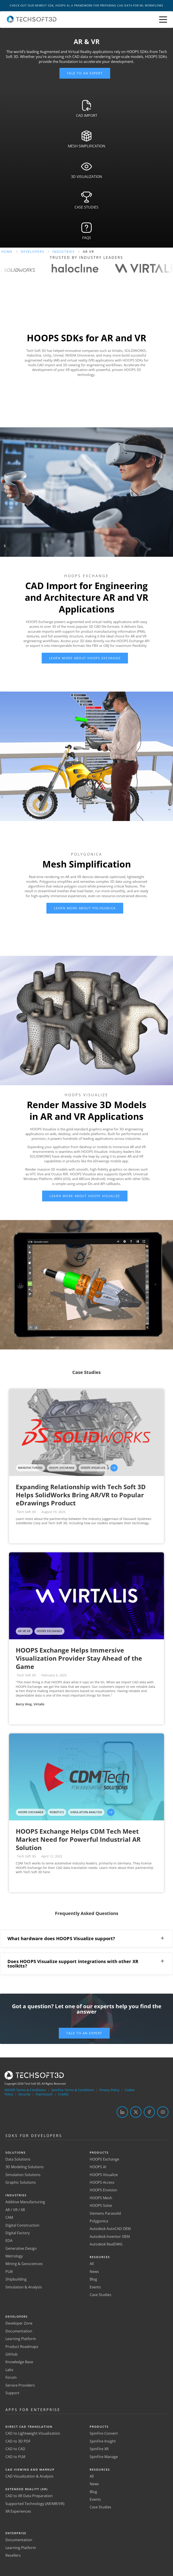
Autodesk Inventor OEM (110, 2236)
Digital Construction (22, 2225)
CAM (9, 2217)
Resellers (13, 2555)
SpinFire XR (99, 2448)
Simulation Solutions (23, 2174)
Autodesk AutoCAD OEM (110, 2228)
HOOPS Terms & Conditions (25, 2090)
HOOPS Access (102, 2182)
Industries (63, 251)
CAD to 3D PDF (17, 2441)
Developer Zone (18, 2323)
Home (7, 251)
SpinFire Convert (104, 2433)
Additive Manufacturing (25, 2201)
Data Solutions (17, 2159)
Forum (11, 2377)
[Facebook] (149, 2112)
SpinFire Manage (104, 2456)
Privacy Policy (109, 2090)
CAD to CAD (15, 2448)
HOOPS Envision (103, 2190)
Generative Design (21, 2248)
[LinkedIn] (122, 2112)
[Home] (32, 21)
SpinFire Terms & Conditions (72, 2090)
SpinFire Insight (103, 2441)
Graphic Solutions (20, 2182)
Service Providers (20, 2385)
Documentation (18, 2331)
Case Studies (100, 2294)
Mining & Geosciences (24, 2263)
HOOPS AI (98, 2166)
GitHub (11, 2354)
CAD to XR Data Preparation (29, 2495)
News (94, 2271)
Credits (63, 2094)
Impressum (44, 2094)
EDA (8, 2240)
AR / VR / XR (15, 2209)
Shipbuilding (16, 2279)
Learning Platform (20, 2338)
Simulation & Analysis (23, 2287)
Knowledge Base (19, 2362)
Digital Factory (17, 2232)
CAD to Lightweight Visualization (32, 2433)
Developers (32, 251)
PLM (9, 2271)
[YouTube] (162, 2112)
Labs (9, 2369)
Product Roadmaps (21, 2346)
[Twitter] (135, 2112)
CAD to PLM (15, 2456)
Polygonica (99, 2221)
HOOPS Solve (101, 2205)
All (92, 2263)
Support (12, 2392)
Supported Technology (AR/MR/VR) (34, 2503)
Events (95, 2287)
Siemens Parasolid (105, 2213)
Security (24, 2094)
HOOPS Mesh (101, 2197)
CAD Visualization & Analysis (29, 2476)
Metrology (14, 2256)
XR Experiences (18, 2511)
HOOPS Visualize (104, 2174)
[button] (84, 73)
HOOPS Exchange (104, 2159)
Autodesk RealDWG (106, 2244)
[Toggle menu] (163, 19)
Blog (93, 2279)
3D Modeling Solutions (24, 2166)
